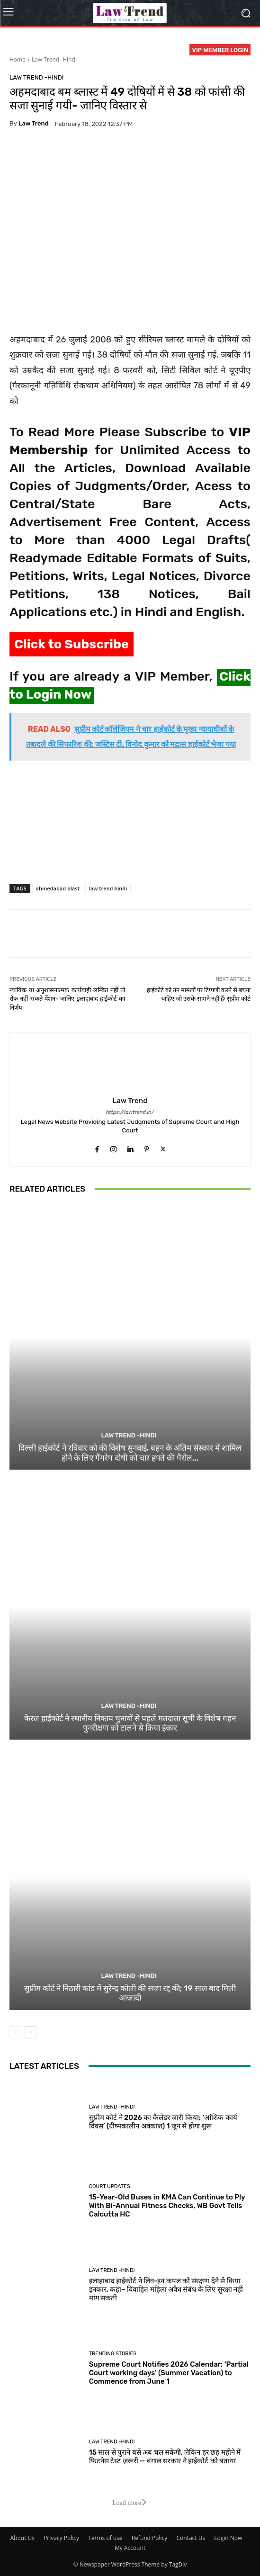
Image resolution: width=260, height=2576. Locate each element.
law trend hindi (108, 888)
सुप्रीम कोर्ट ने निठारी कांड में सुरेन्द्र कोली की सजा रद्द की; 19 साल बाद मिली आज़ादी (130, 1993)
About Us (22, 2538)
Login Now (228, 2538)
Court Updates (109, 2186)
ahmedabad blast (58, 888)
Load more (130, 2502)
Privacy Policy (61, 2538)
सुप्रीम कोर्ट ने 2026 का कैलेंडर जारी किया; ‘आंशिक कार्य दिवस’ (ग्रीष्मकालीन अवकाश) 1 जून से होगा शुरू (163, 2121)
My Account (130, 2548)
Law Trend (33, 123)
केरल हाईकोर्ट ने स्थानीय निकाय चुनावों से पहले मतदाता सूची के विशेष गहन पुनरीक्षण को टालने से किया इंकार (130, 1723)
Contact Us (190, 2538)
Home (17, 59)
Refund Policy (150, 2538)
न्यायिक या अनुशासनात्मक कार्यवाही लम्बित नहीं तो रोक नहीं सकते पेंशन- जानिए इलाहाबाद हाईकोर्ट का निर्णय (67, 999)
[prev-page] (15, 2032)
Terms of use (105, 2538)
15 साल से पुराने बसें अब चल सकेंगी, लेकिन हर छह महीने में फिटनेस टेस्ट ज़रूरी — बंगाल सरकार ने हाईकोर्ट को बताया (165, 2456)
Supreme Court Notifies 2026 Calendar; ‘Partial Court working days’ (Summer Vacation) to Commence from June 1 (169, 2373)
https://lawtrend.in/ (130, 1112)
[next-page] (30, 2032)
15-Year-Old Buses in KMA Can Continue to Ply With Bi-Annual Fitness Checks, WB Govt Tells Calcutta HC (167, 2205)
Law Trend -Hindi (54, 59)
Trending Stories (112, 2353)
